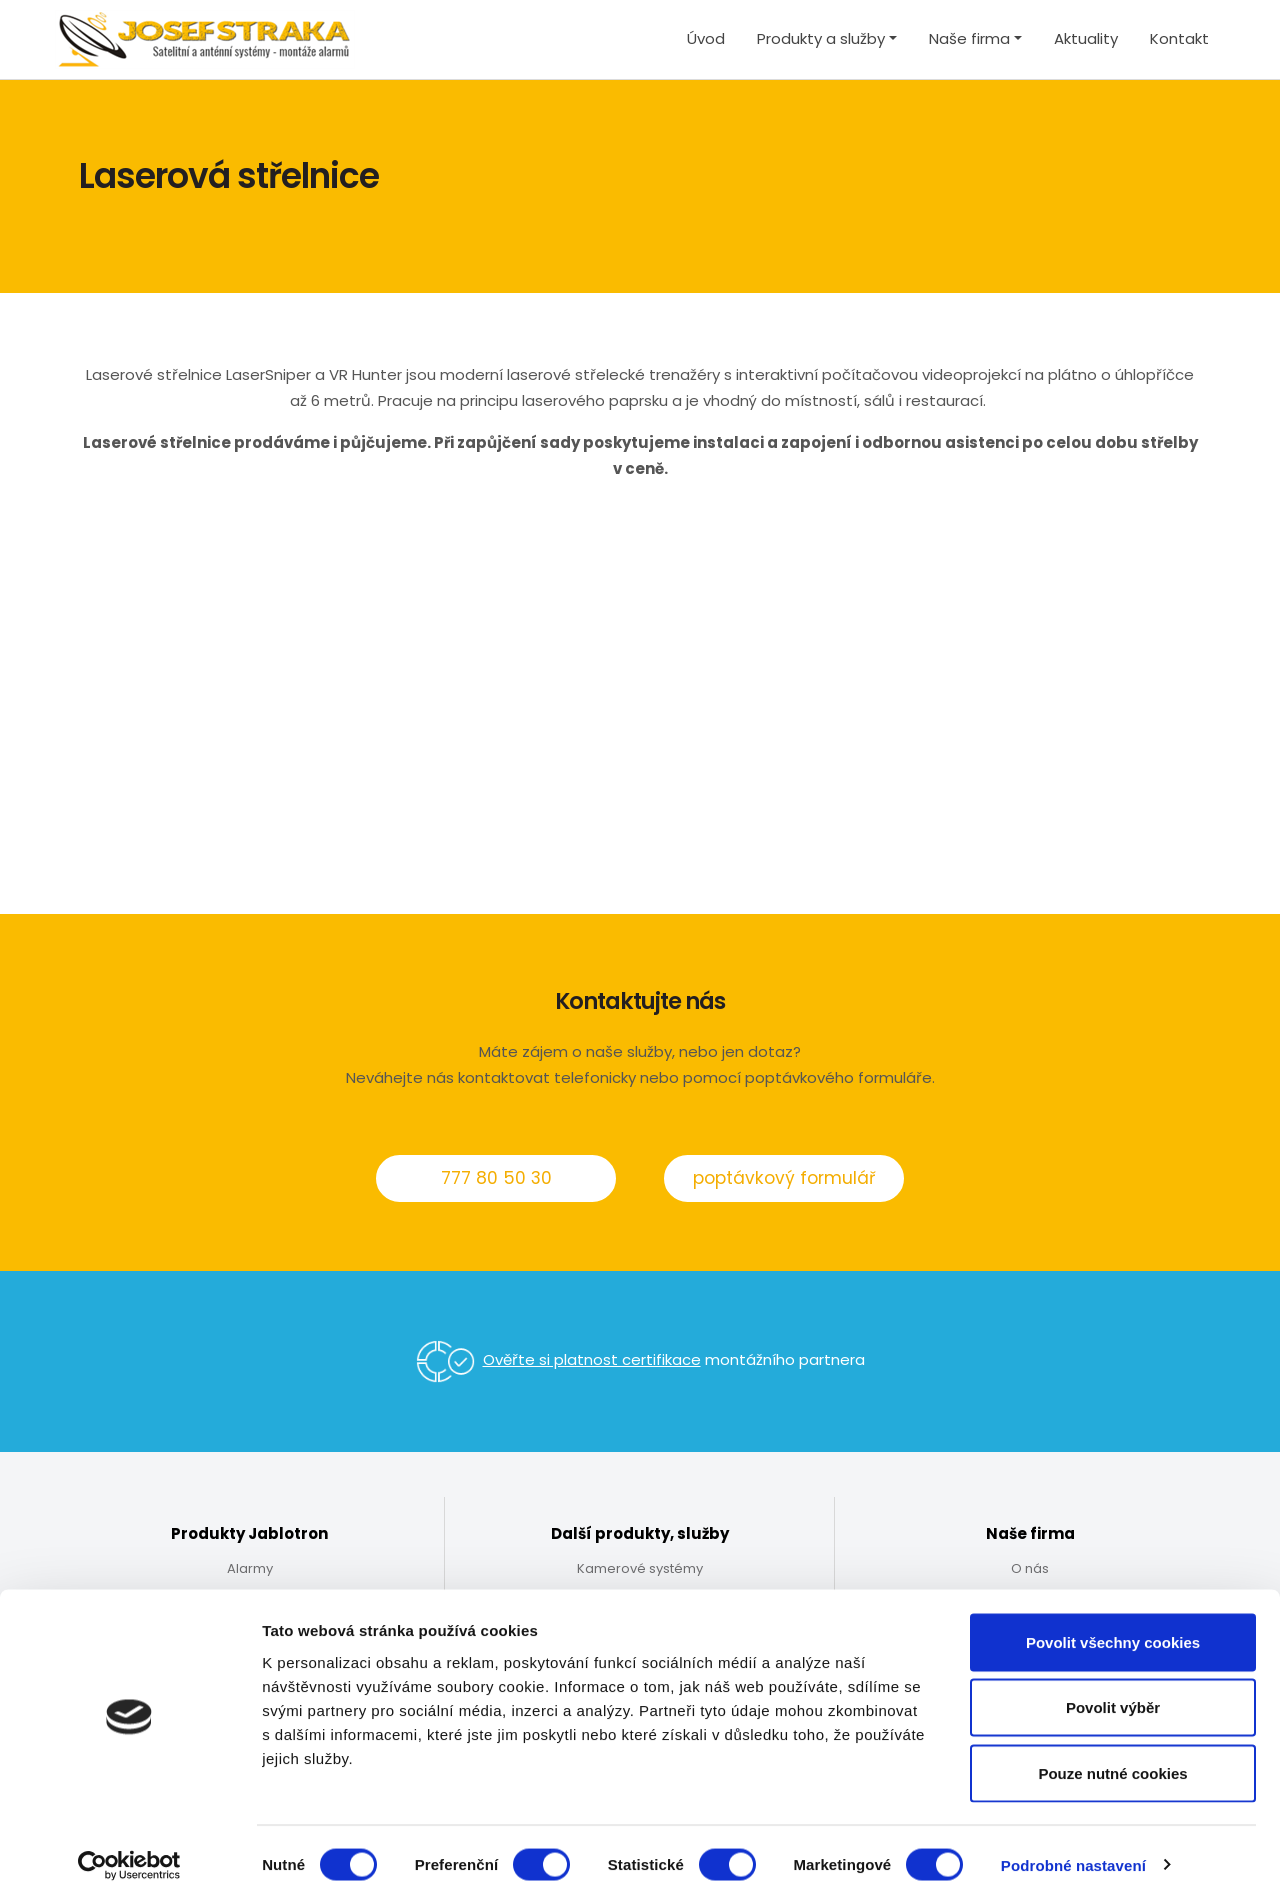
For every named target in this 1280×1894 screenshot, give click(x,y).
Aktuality (1086, 38)
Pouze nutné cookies (1112, 1762)
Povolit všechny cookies (1113, 1631)
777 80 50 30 (496, 1178)
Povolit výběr (1113, 1697)
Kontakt (1179, 38)
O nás (1030, 1568)
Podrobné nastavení (1073, 1854)
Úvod (706, 38)
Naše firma (969, 38)
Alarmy (250, 1568)
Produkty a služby (821, 38)
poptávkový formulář (784, 1178)
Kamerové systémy (640, 1568)
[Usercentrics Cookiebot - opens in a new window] (129, 1855)
